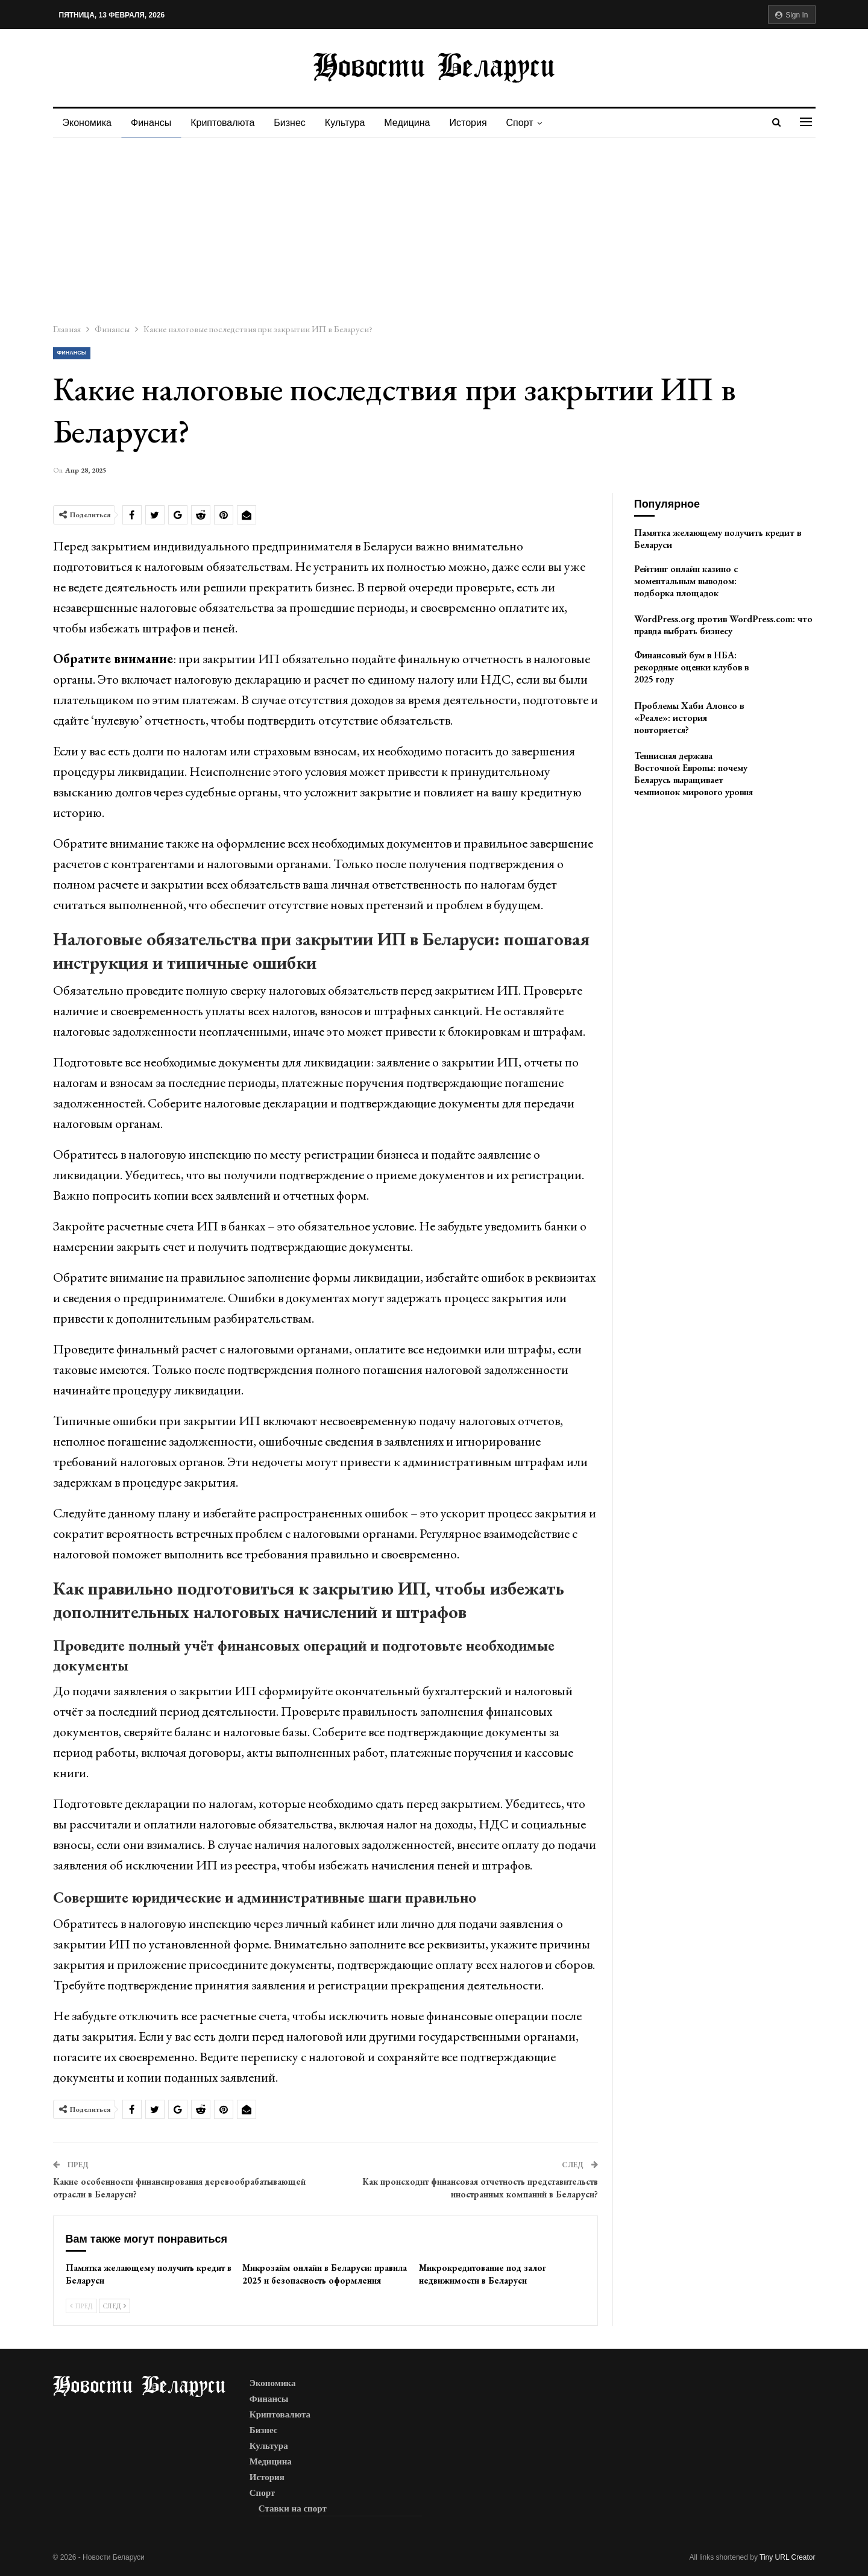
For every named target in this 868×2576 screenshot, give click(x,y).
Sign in (791, 15)
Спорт (532, 123)
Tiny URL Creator (787, 2557)
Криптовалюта (226, 123)
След (114, 2306)
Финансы (153, 123)
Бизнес (295, 123)
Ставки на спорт (293, 2508)
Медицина (416, 123)
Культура (352, 123)
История (479, 123)
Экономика (87, 123)
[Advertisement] (434, 227)
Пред (81, 2306)
